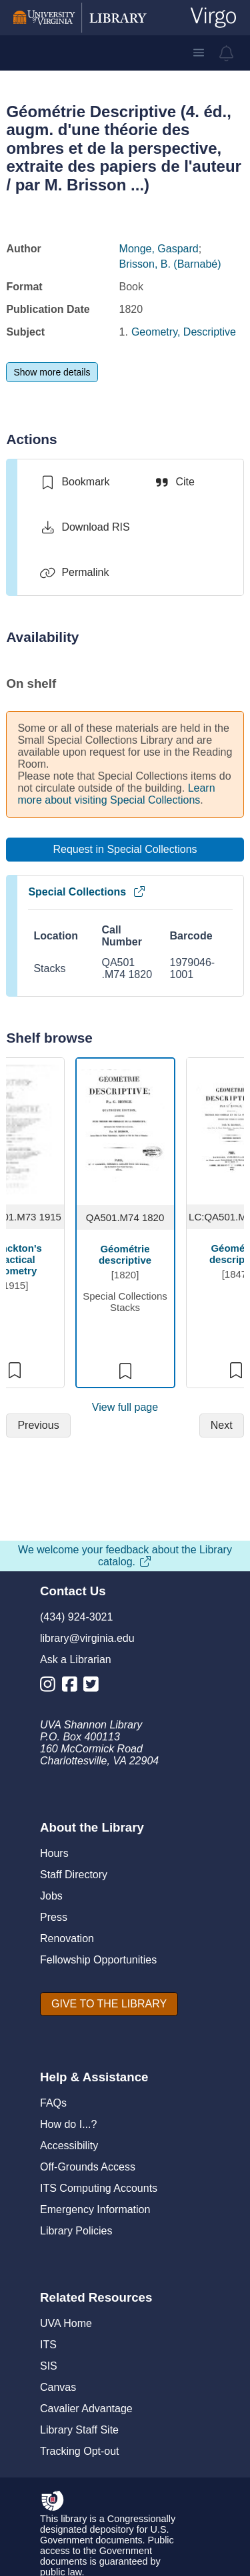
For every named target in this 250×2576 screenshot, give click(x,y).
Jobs (51, 1896)
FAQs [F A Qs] (53, 2103)
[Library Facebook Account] (73, 1686)
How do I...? (68, 2124)
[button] (198, 52)
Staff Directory (73, 1874)
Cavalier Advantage (86, 2408)
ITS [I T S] (48, 2344)
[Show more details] (51, 372)
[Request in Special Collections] (124, 850)
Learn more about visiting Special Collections (116, 794)
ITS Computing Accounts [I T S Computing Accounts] (98, 2188)
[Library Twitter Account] (94, 1686)
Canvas (58, 2387)
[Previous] (38, 1425)
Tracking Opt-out (79, 2451)
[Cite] (173, 482)
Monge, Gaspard (159, 248)
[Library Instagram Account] (51, 1686)
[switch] (74, 482)
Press (53, 1917)
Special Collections (87, 892)
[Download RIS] (84, 527)
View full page (125, 1407)
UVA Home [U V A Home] (66, 2323)
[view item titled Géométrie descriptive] (125, 1129)
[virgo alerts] (226, 53)
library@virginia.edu (87, 1638)
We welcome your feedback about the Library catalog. (125, 1555)
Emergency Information (95, 2209)
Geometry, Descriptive (183, 332)
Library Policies (76, 2230)
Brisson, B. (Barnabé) (170, 264)
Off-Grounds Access (87, 2167)
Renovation (67, 1938)
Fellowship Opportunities (98, 1959)
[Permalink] (74, 573)
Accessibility (69, 2145)
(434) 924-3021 (76, 1617)
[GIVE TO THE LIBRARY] (109, 2004)
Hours (54, 1853)
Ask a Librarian (75, 1659)
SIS (48, 2366)
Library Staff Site (79, 2430)
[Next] (221, 1425)
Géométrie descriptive (125, 1254)
